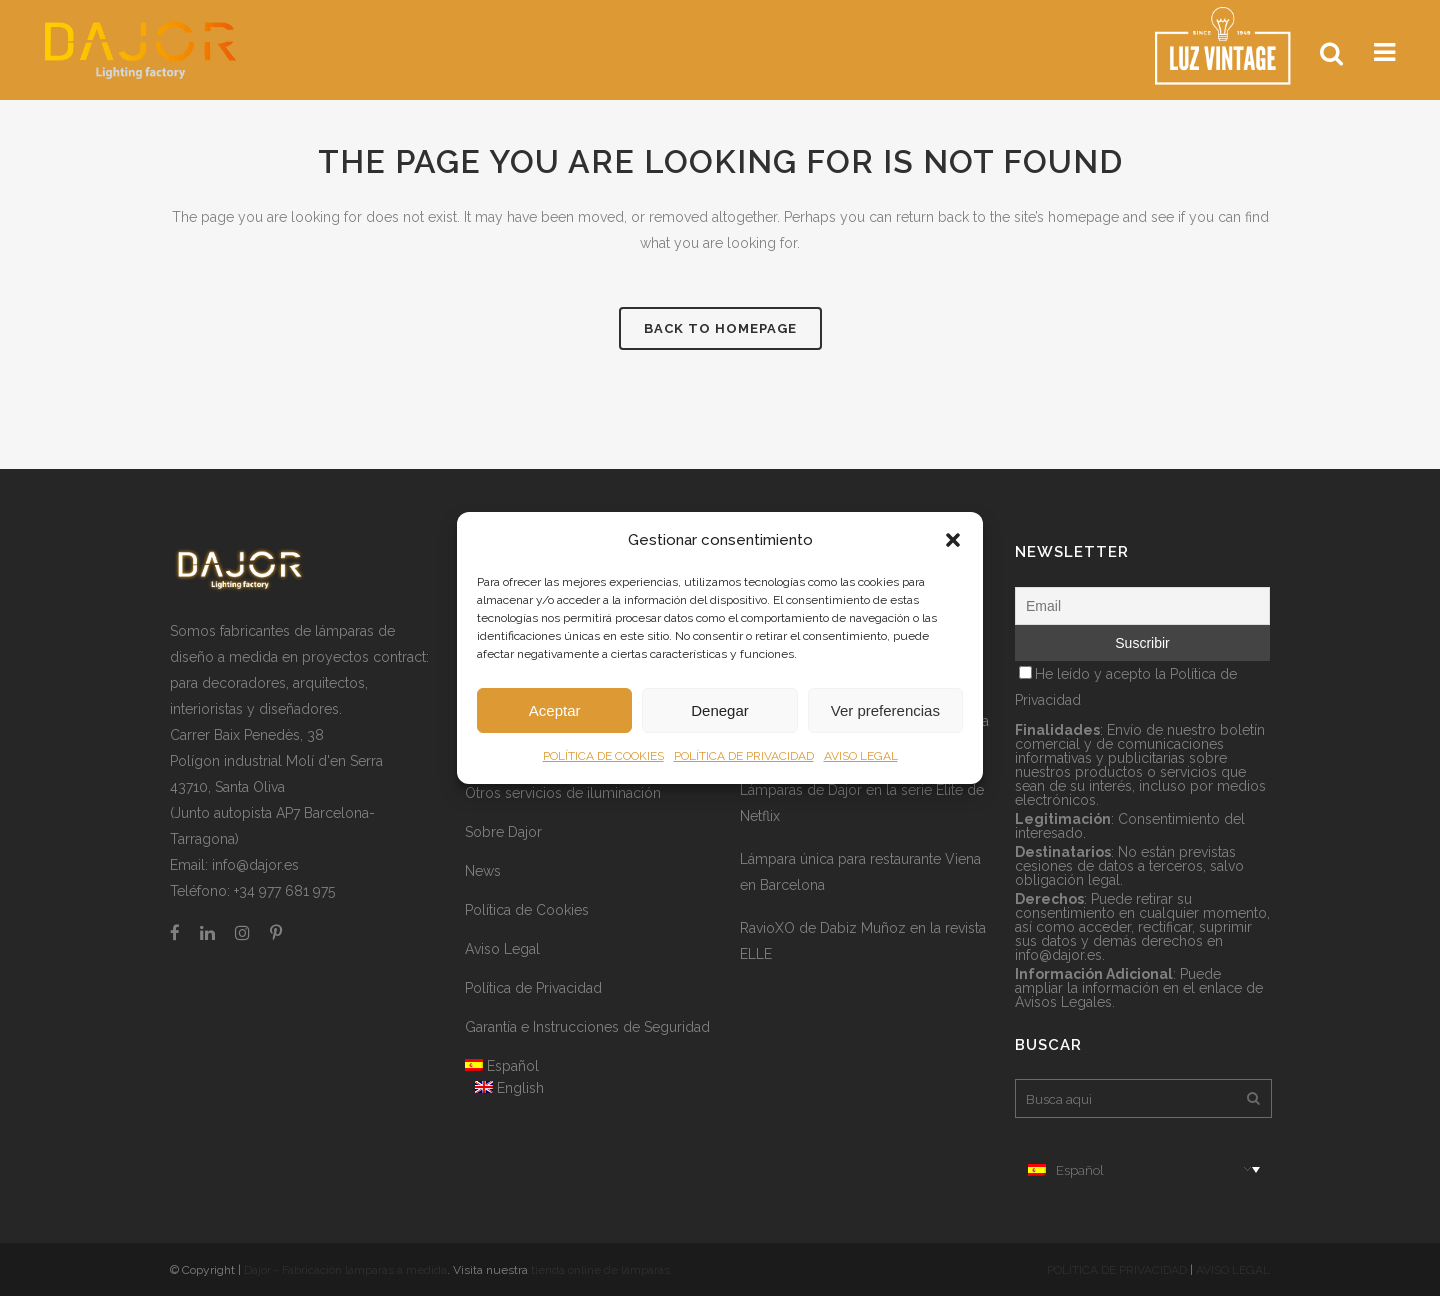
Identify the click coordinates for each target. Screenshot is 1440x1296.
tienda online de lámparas (600, 1270)
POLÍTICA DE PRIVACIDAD (744, 756)
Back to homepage (720, 328)
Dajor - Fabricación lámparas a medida (345, 1270)
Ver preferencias (885, 710)
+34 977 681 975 (284, 891)
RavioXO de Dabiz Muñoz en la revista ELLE (863, 941)
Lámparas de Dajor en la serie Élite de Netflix (862, 803)
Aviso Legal (502, 949)
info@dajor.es (255, 865)
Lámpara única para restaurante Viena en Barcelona (860, 872)
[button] (953, 540)
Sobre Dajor (503, 832)
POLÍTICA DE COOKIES (603, 756)
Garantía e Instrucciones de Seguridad (587, 1027)
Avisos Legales (1063, 1002)
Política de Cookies (527, 910)
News (483, 871)
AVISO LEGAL (861, 756)
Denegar (720, 710)
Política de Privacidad (533, 988)
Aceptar (555, 710)
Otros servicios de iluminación (563, 793)
